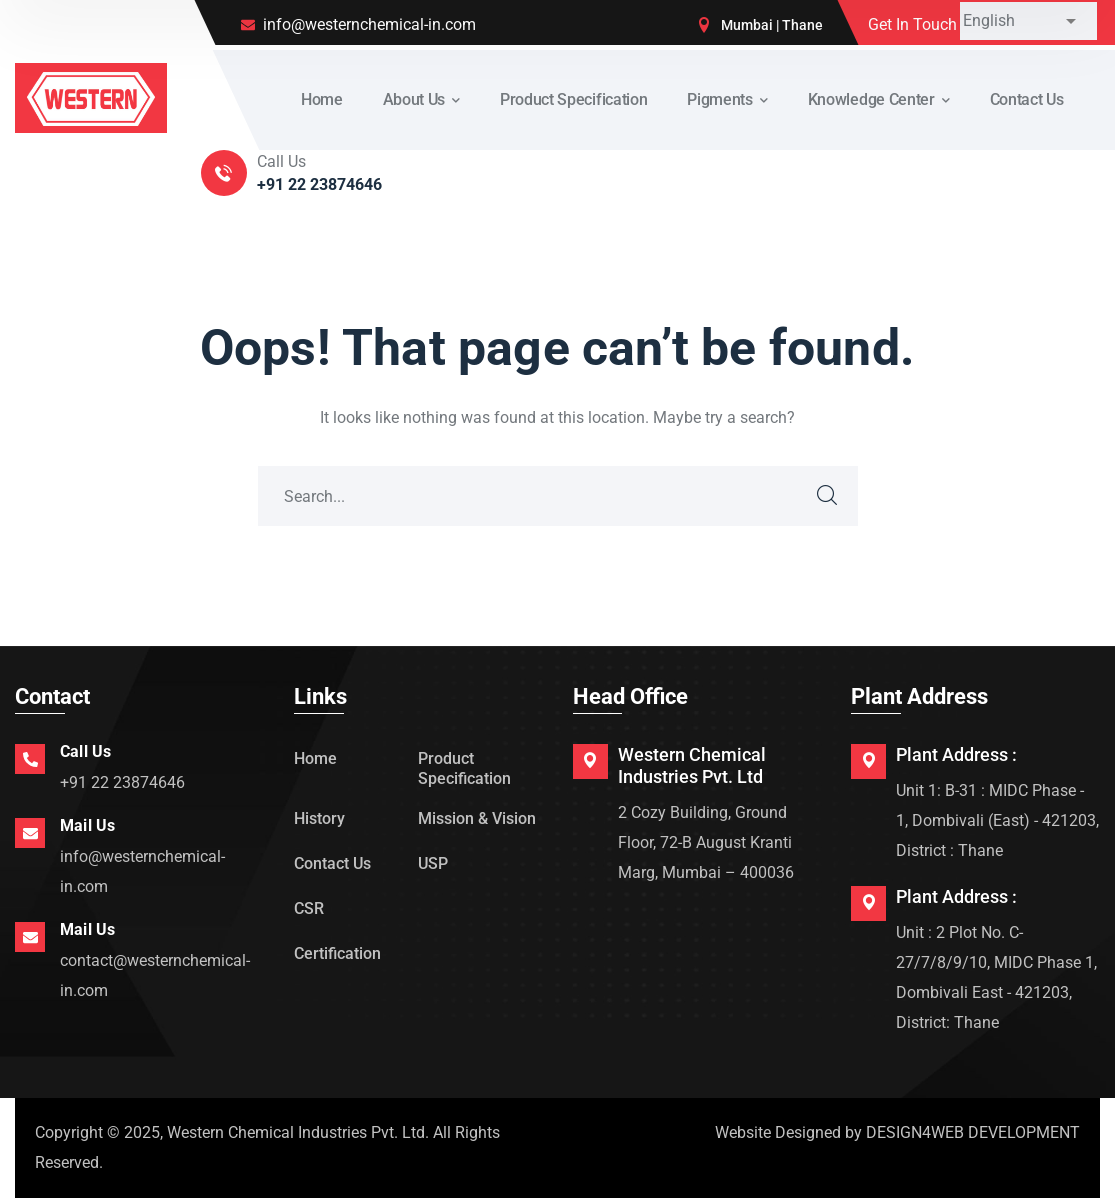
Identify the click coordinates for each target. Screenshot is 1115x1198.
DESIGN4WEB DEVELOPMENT (973, 1132)
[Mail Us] (30, 833)
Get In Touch (912, 24)
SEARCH (828, 496)
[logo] (91, 96)
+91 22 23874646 (122, 782)
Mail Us (87, 825)
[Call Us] (30, 759)
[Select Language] (1028, 21)
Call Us (85, 751)
